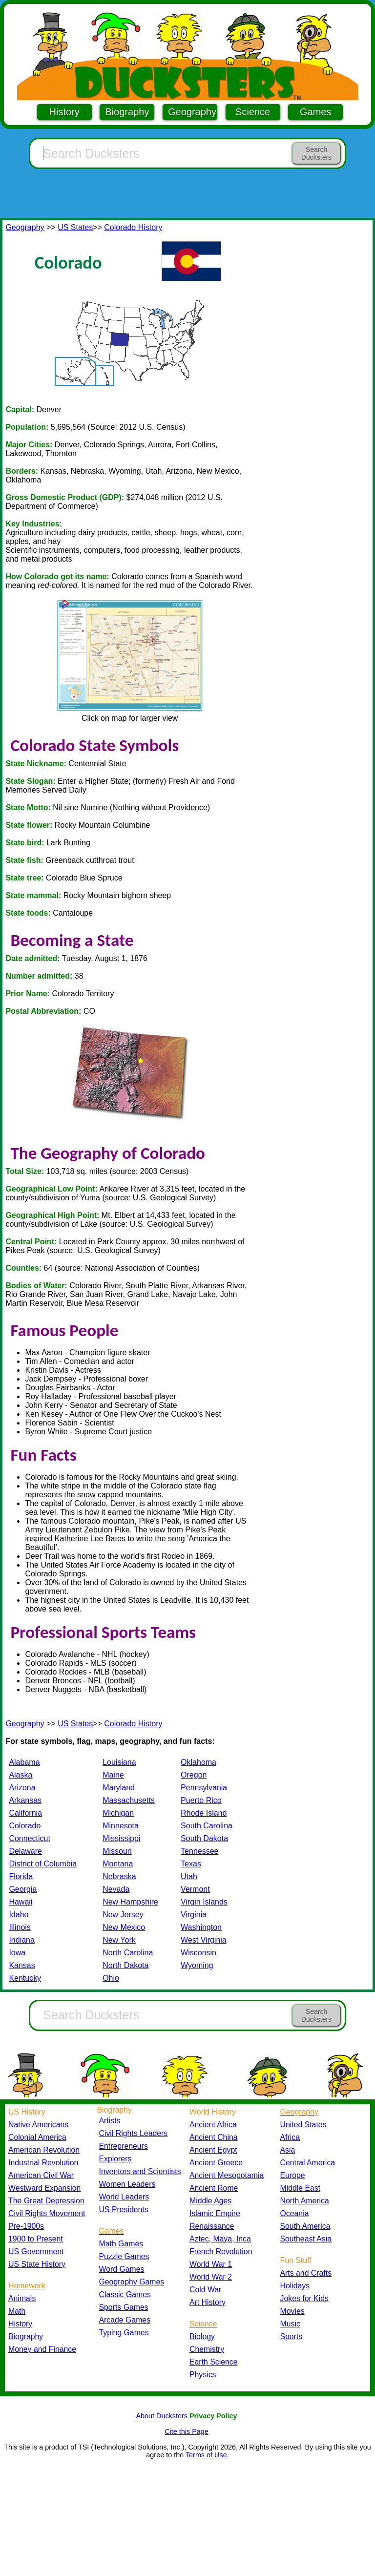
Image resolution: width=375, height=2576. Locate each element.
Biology (202, 2336)
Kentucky (25, 1978)
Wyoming (197, 1965)
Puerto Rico (201, 1800)
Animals (22, 2298)
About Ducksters (162, 2416)
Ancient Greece (216, 2162)
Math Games (121, 2244)
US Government (35, 2251)
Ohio (111, 1978)
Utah (189, 1876)
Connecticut (29, 1838)
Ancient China (213, 2137)
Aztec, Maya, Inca (220, 2239)
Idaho (18, 1914)
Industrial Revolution (43, 2162)
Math (16, 2311)
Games (315, 111)
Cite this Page (186, 2431)
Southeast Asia (306, 2239)
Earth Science (213, 2362)
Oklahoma (198, 1762)
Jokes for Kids (304, 2298)
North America (304, 2201)
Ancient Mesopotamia (226, 2175)
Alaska (20, 1775)
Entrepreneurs (123, 2146)
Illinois (19, 1927)
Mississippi (121, 1838)
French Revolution (220, 2251)
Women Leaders (127, 2184)
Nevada (116, 1889)
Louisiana (119, 1762)
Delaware (25, 1851)
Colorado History (133, 227)
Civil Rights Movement (46, 2213)
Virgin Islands (204, 1902)
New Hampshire (130, 1902)
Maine (113, 1775)
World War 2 (210, 2277)
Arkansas (25, 1800)
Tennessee (199, 1851)
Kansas (22, 1965)
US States (75, 227)
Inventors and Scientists (140, 2171)
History (64, 111)
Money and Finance (42, 2349)
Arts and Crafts (306, 2273)
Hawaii (20, 1902)
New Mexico (124, 1927)
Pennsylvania (204, 1787)
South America (305, 2226)
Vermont (195, 1889)
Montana (118, 1864)
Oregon (194, 1775)
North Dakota (125, 1965)
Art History (207, 2302)
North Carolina (128, 1952)
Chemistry (206, 2349)
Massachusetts (129, 1800)
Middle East (300, 2188)
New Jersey (123, 1914)
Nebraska (119, 1876)
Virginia (194, 1914)
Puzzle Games (124, 2256)
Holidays (295, 2286)
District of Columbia (43, 1864)
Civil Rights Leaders (133, 2133)
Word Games (122, 2269)
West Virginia (204, 1940)
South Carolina (206, 1826)
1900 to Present (35, 2239)
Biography (127, 111)
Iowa (17, 1952)
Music (290, 2324)
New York (119, 1940)
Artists (110, 2120)
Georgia (23, 1889)
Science (252, 111)
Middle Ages (210, 2201)
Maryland (119, 1787)
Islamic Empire (214, 2213)
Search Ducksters (316, 153)
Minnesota (121, 1826)
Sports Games (123, 2307)
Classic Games (125, 2294)
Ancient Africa (213, 2124)
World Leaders (124, 2197)
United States (303, 2124)
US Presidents (123, 2209)
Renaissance (211, 2226)
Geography (192, 111)
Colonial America (37, 2137)
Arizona (22, 1787)
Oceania (294, 2213)
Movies (292, 2311)
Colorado (25, 1826)
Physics (202, 2374)
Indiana (22, 1940)
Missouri (117, 1851)
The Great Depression (46, 2201)
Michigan (118, 1813)
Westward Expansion (44, 2188)
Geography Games (132, 2282)
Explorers (115, 2159)
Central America (307, 2162)
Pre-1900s (26, 2226)
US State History (36, 2264)
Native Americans (38, 2124)
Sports (291, 2336)
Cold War (205, 2289)
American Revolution (44, 2150)
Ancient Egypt (213, 2150)
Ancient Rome (213, 2188)
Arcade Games (125, 2320)
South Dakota (204, 1838)
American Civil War (41, 2175)
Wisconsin (198, 1952)
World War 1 (210, 2264)
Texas (191, 1864)
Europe (292, 2175)
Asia (287, 2150)
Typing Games (124, 2332)
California (25, 1813)
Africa (290, 2137)
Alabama (24, 1762)
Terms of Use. (207, 2455)
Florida (21, 1876)
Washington (201, 1927)
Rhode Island (204, 1813)
